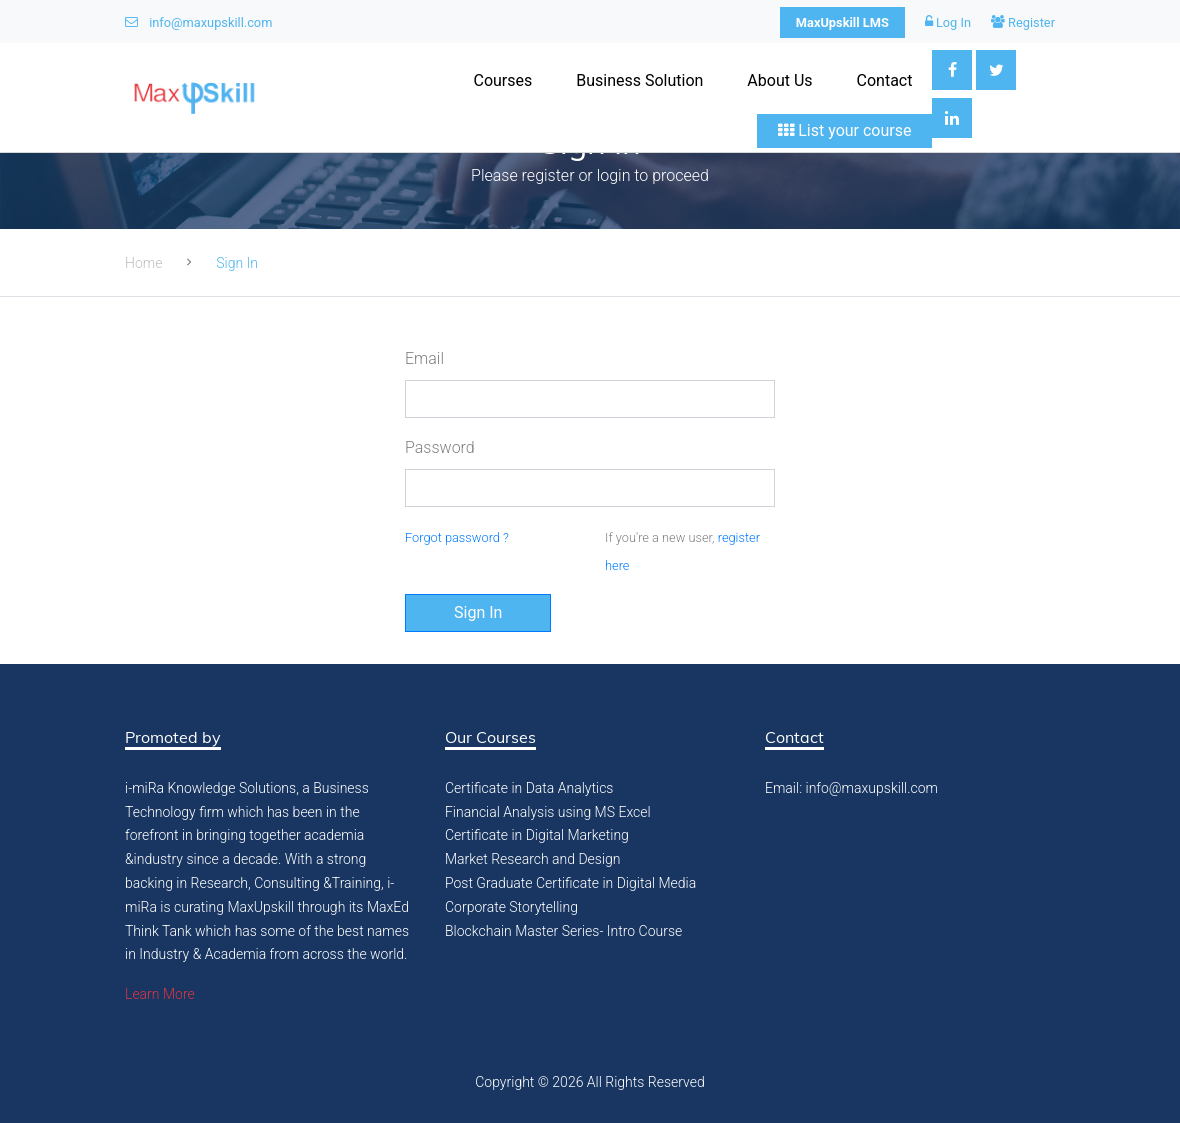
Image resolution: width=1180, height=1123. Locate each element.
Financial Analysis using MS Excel (548, 812)
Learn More (160, 994)
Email (424, 358)
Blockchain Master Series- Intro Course (563, 931)
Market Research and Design (533, 859)
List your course (844, 130)
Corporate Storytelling (511, 907)
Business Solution (639, 80)
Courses (502, 80)
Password (440, 447)
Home (143, 263)
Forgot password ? (457, 537)
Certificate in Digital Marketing (537, 835)
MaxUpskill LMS (842, 22)
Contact (885, 80)
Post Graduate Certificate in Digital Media (570, 883)
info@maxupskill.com (198, 22)
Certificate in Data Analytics (529, 788)
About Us (779, 80)
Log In (948, 22)
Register (1023, 22)
